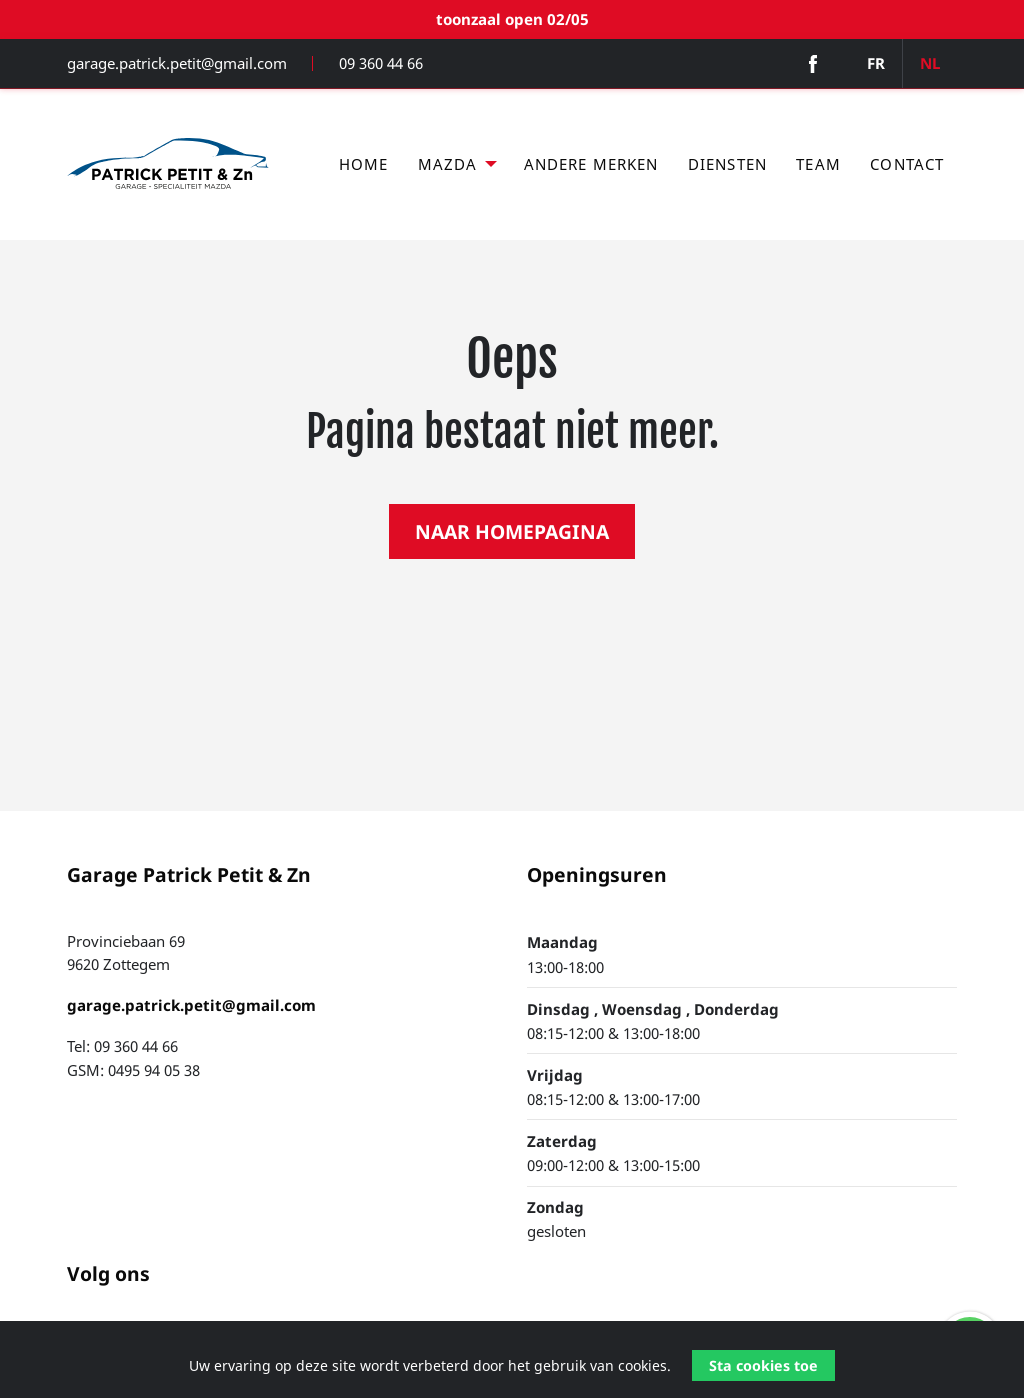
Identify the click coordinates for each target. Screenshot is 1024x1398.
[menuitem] (363, 165)
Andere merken (591, 164)
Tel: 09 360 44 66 (122, 1046)
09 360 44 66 (381, 63)
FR (876, 63)
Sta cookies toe (763, 1365)
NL (930, 63)
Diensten (727, 164)
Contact (907, 164)
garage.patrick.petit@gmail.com (177, 63)
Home (364, 164)
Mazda (448, 164)
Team (818, 164)
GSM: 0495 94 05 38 (133, 1070)
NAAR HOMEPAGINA (512, 531)
